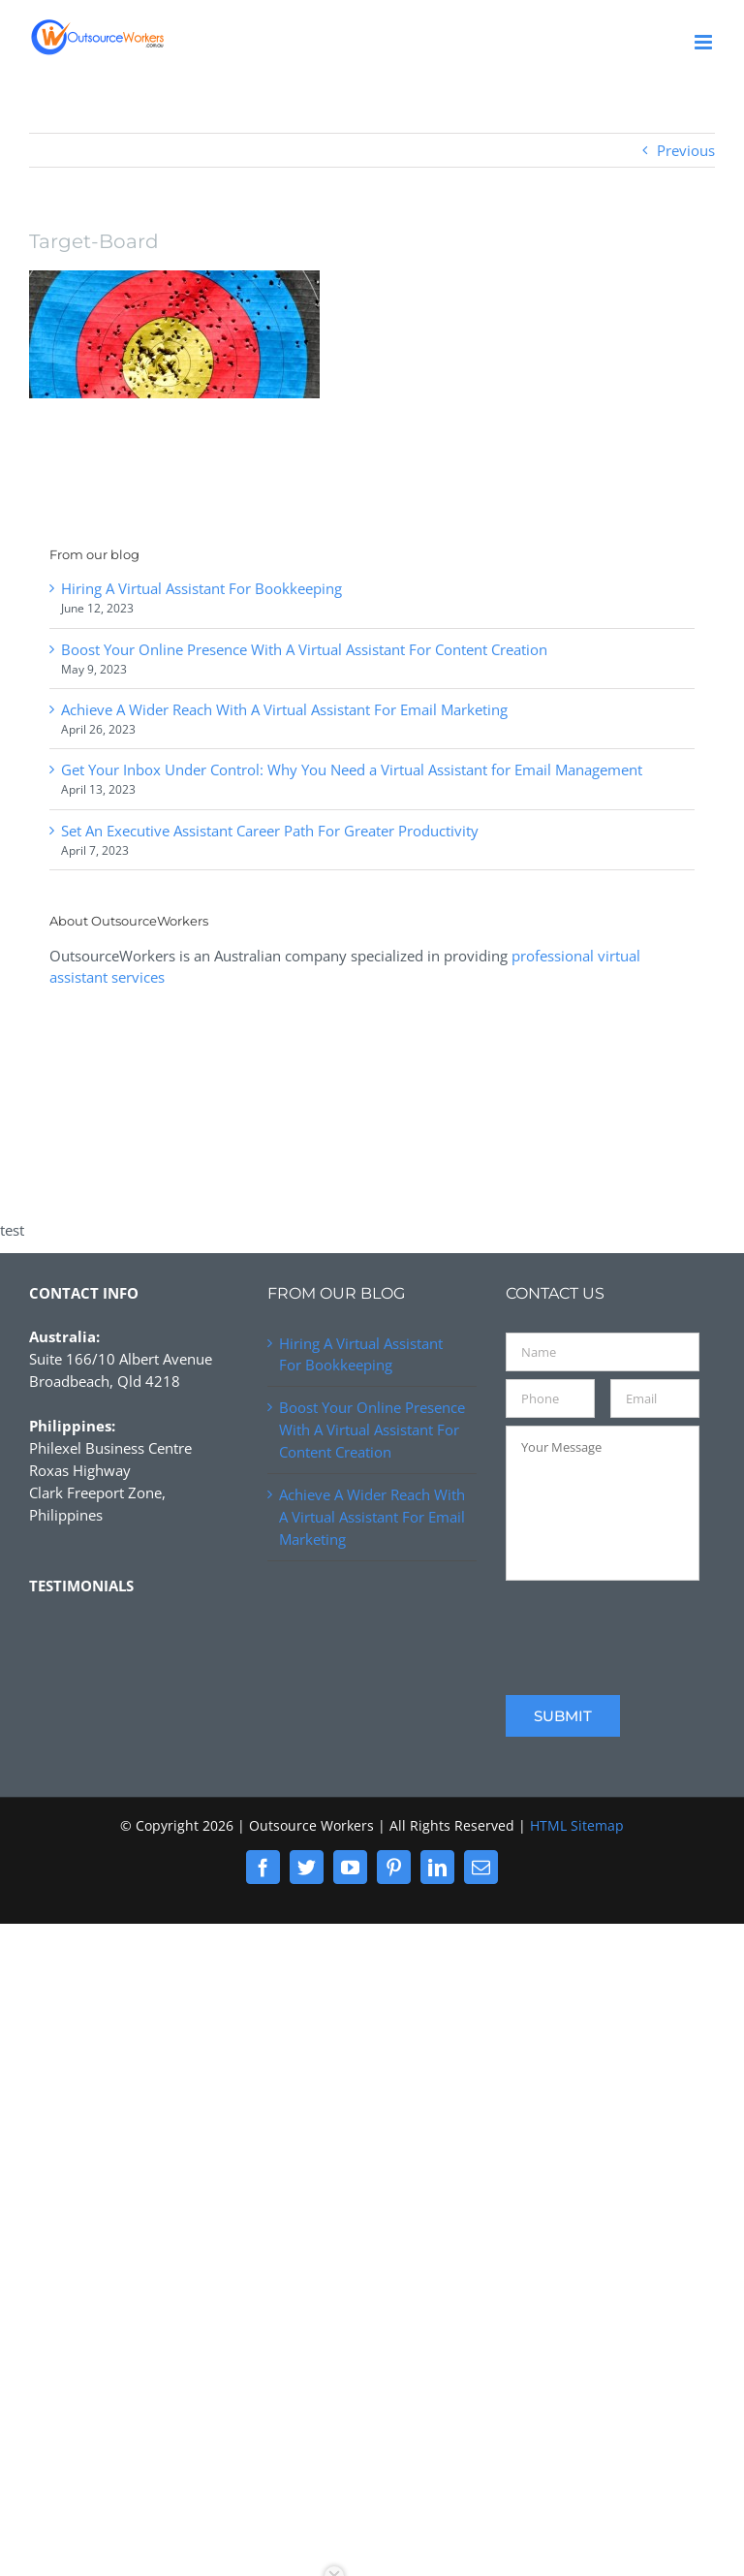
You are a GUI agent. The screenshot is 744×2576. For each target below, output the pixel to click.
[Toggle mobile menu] (705, 42)
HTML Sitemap (577, 1825)
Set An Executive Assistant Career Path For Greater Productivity (270, 830)
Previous (686, 150)
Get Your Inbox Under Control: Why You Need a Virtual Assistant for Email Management (351, 769)
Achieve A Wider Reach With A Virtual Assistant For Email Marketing (284, 709)
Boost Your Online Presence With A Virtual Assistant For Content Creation (304, 649)
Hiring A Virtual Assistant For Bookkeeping (201, 588)
